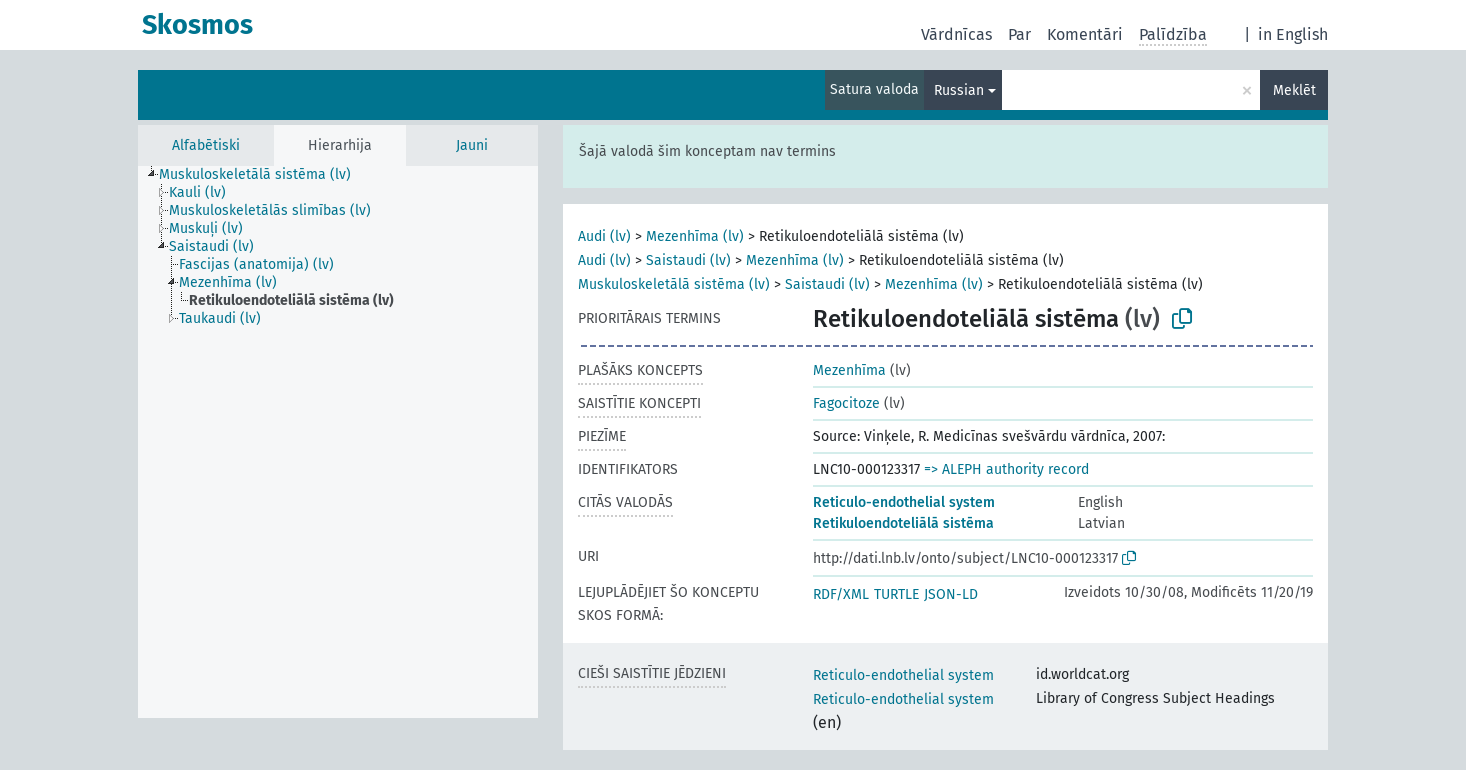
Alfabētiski (206, 145)
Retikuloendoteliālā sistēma (903, 523)
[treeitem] (263, 175)
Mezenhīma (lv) (695, 236)
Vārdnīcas (956, 34)
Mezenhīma (849, 370)
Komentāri (1085, 34)
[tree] (338, 442)
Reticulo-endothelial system (904, 502)
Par (1019, 34)
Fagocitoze (846, 403)
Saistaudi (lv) (688, 260)
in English (1293, 34)
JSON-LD (951, 594)
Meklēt (1294, 90)
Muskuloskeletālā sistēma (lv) (674, 284)
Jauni (472, 145)
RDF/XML (841, 594)
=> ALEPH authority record (1006, 469)
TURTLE (896, 594)
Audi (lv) (604, 236)
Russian (959, 90)
